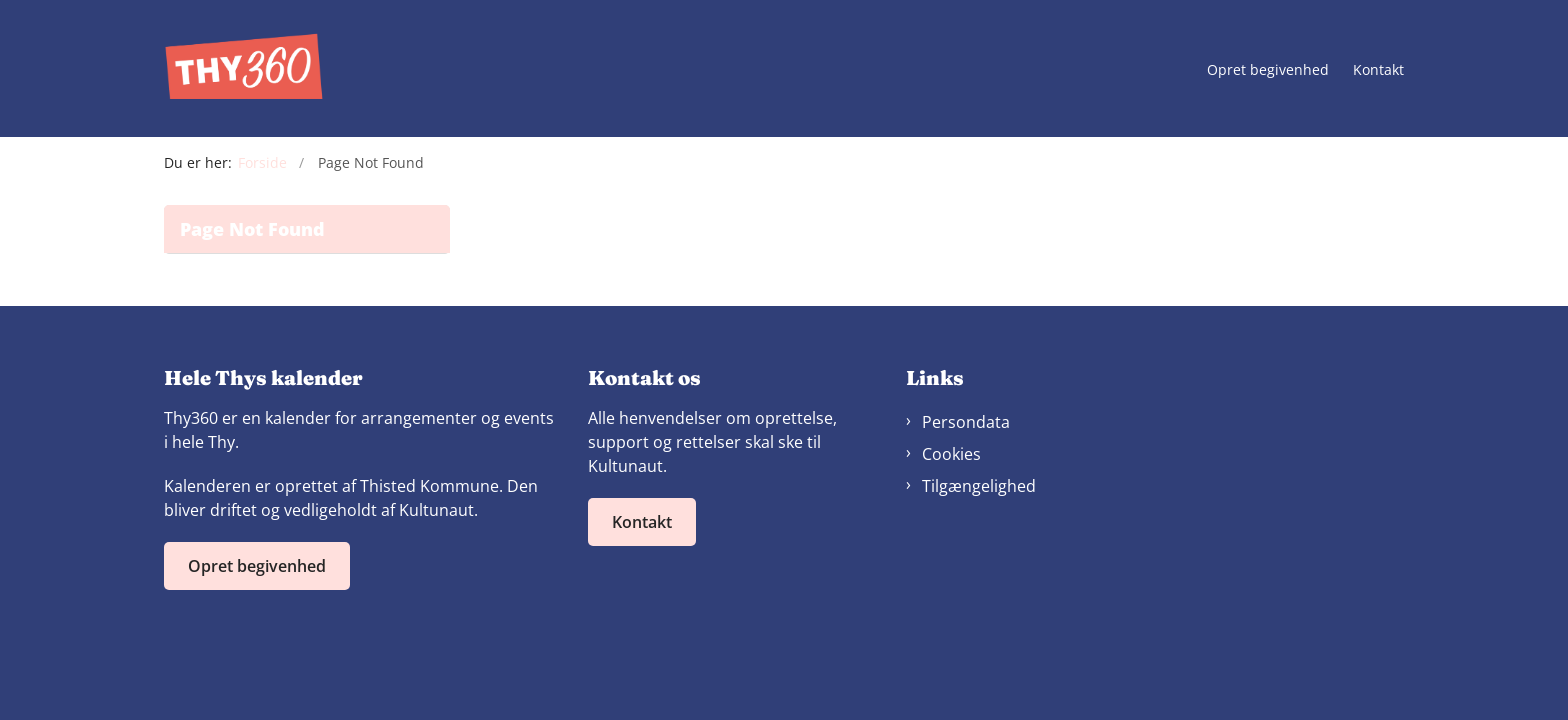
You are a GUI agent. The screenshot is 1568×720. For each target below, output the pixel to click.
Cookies (951, 454)
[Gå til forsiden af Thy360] (244, 68)
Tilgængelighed (979, 486)
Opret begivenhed (1268, 70)
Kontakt (1378, 70)
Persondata (966, 422)
